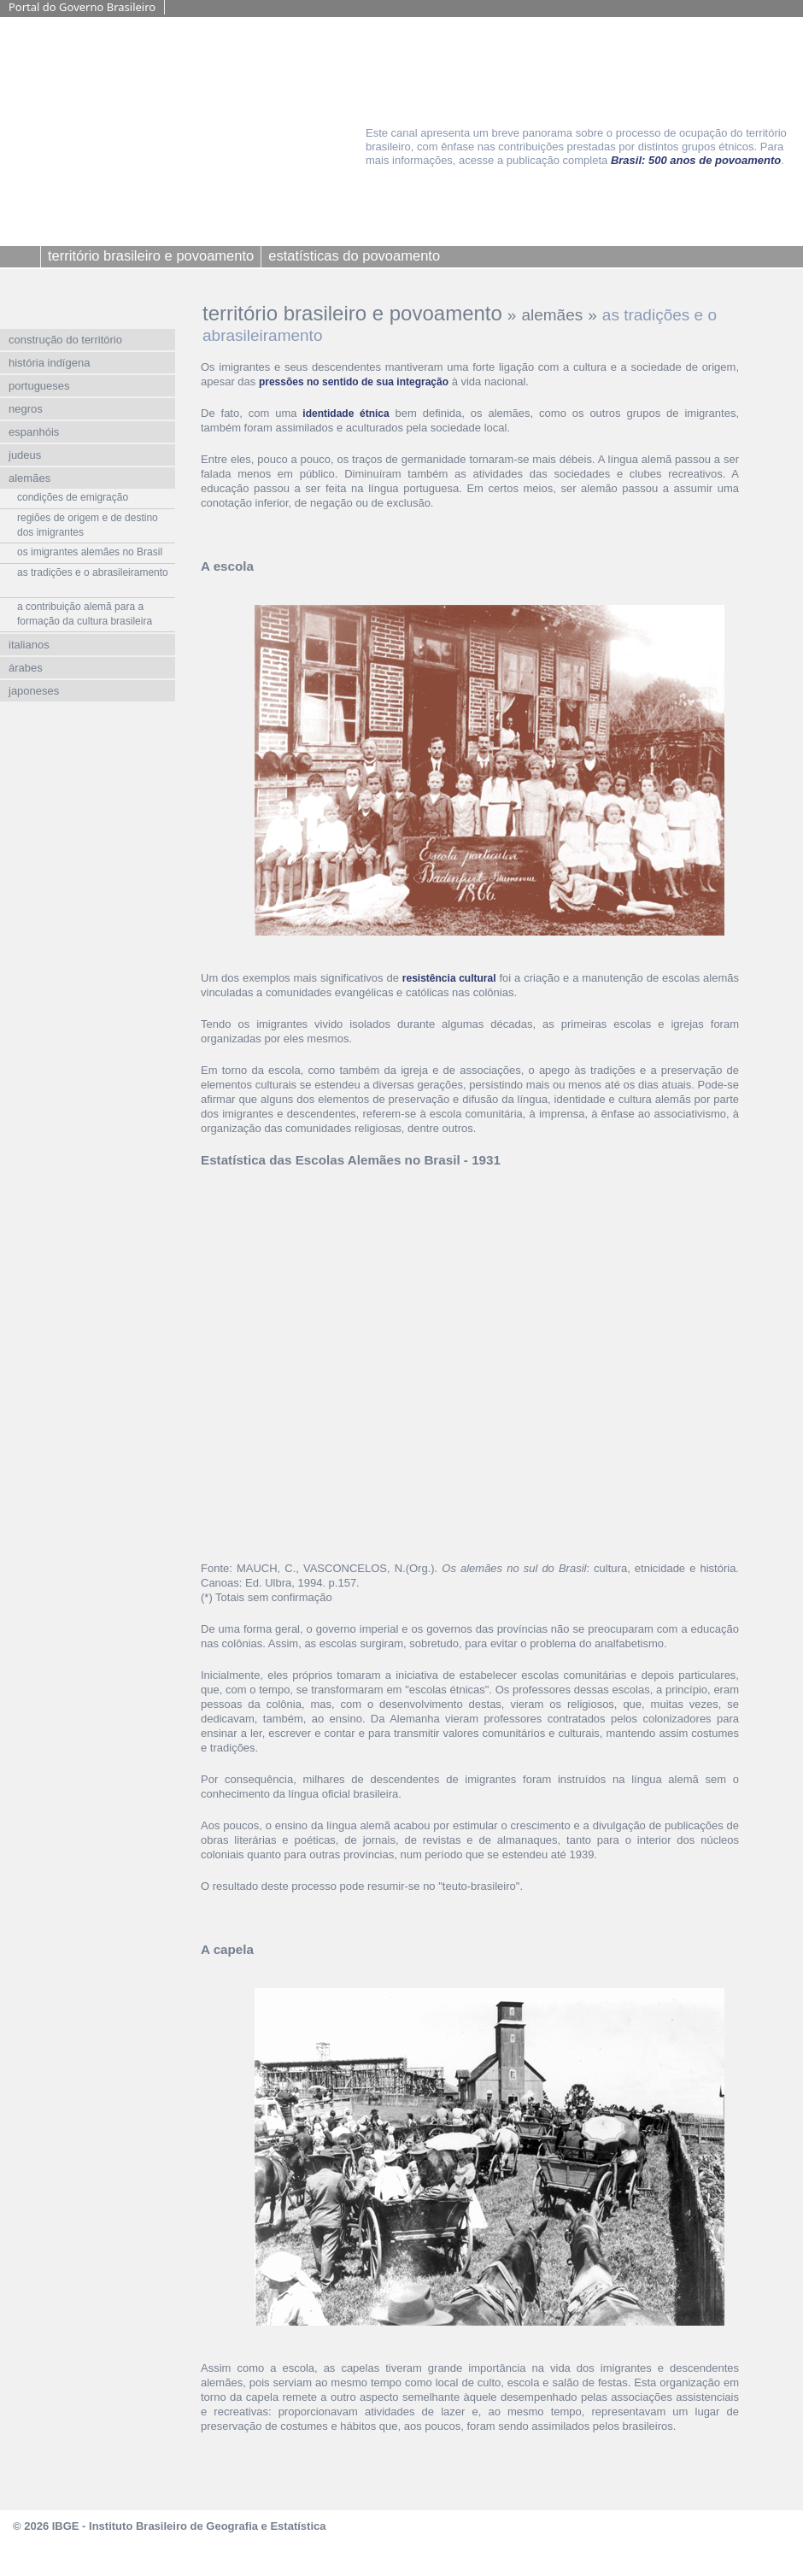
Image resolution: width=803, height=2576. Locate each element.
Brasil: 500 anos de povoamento (696, 160)
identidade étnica (345, 414)
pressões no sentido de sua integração (353, 382)
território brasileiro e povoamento (352, 313)
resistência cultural (449, 978)
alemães (552, 315)
